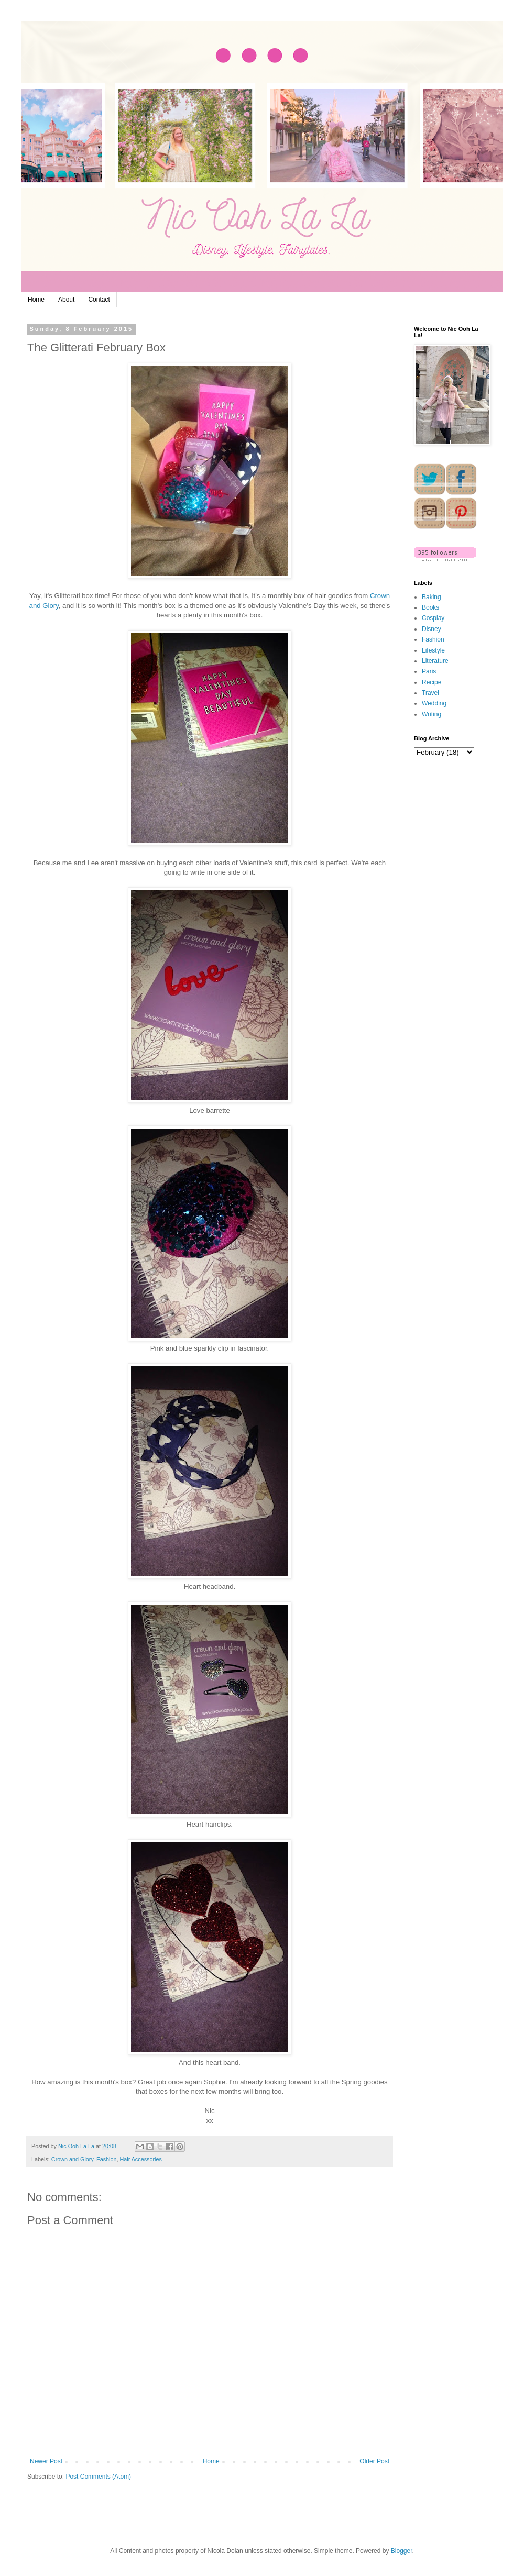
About (66, 299)
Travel (430, 692)
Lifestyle (433, 650)
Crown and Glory (72, 2159)
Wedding (434, 703)
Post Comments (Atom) (98, 2476)
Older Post (374, 2461)
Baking (431, 597)
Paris (429, 671)
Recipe (431, 682)
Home (36, 299)
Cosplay (433, 618)
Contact (99, 299)
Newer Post (46, 2461)
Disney (431, 629)
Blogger (401, 2551)
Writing (431, 714)
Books (430, 607)
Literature (435, 661)
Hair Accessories (140, 2159)
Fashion (106, 2159)
